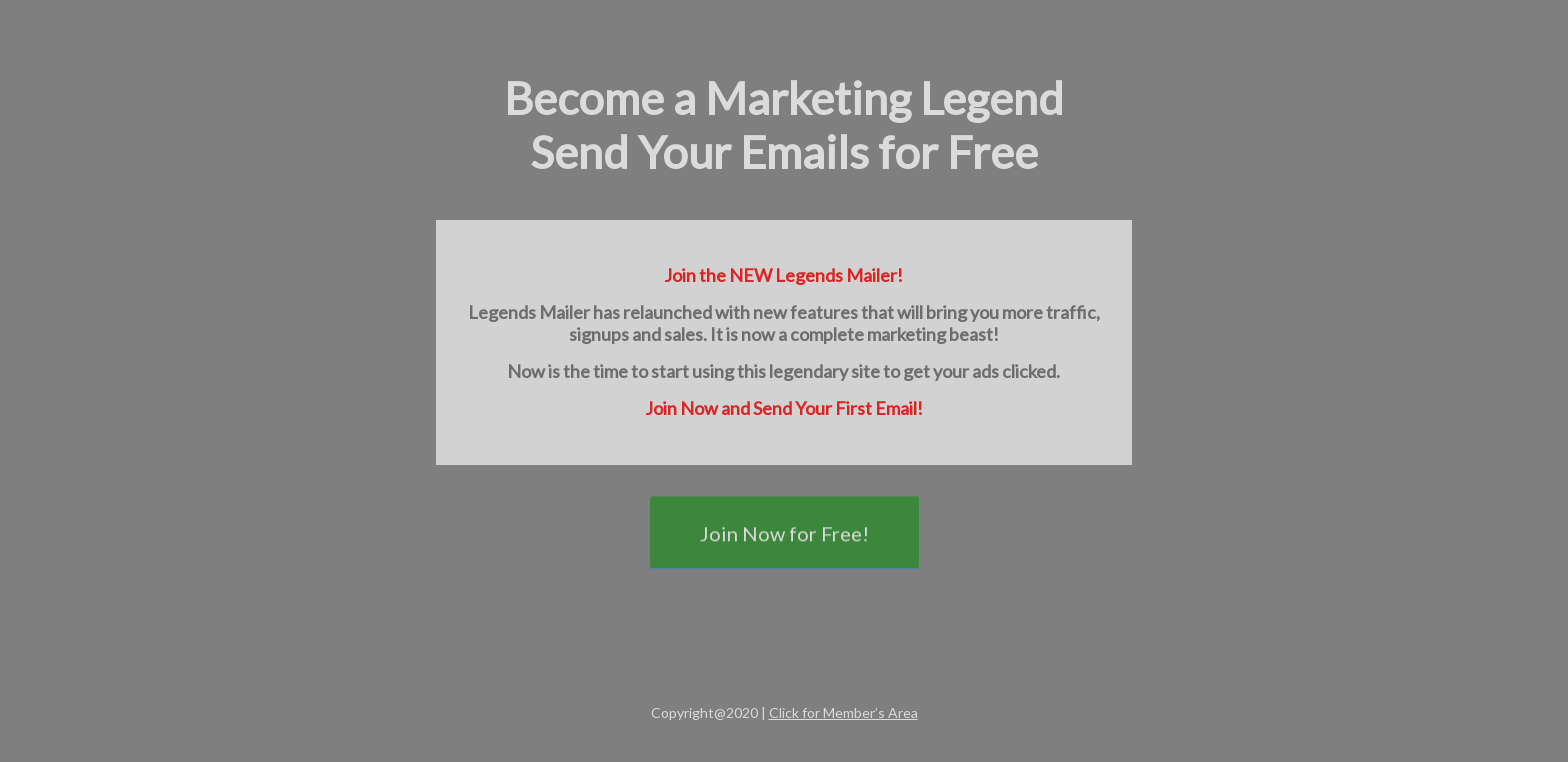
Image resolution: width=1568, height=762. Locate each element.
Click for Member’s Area (843, 712)
